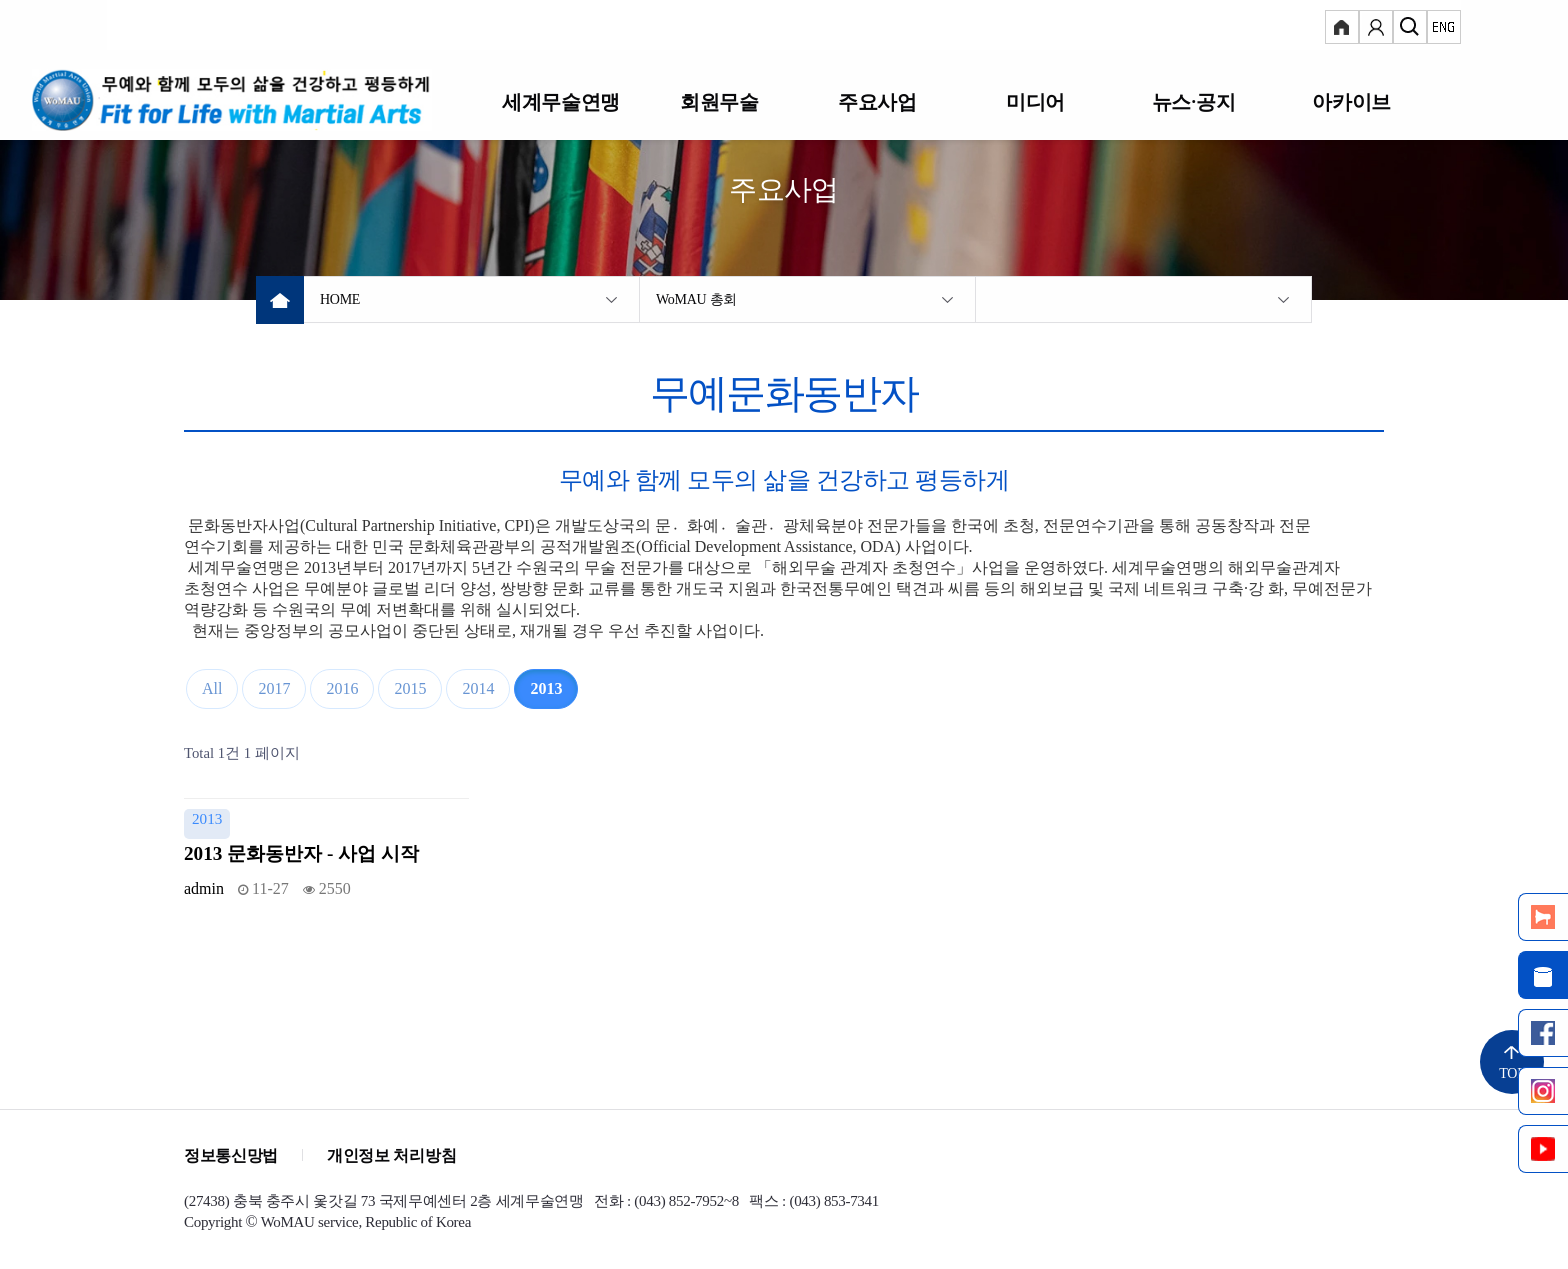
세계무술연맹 (561, 101)
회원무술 (719, 101)
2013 (546, 688)
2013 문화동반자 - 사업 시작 (301, 853)
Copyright (213, 1222)
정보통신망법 (231, 1155)
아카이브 (1351, 101)
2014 (478, 688)
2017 (274, 688)
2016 (342, 688)
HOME (340, 299)
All (212, 688)
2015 (410, 688)
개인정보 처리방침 (391, 1155)
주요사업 (877, 101)
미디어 (1035, 101)
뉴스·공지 (1193, 101)
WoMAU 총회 (696, 299)
